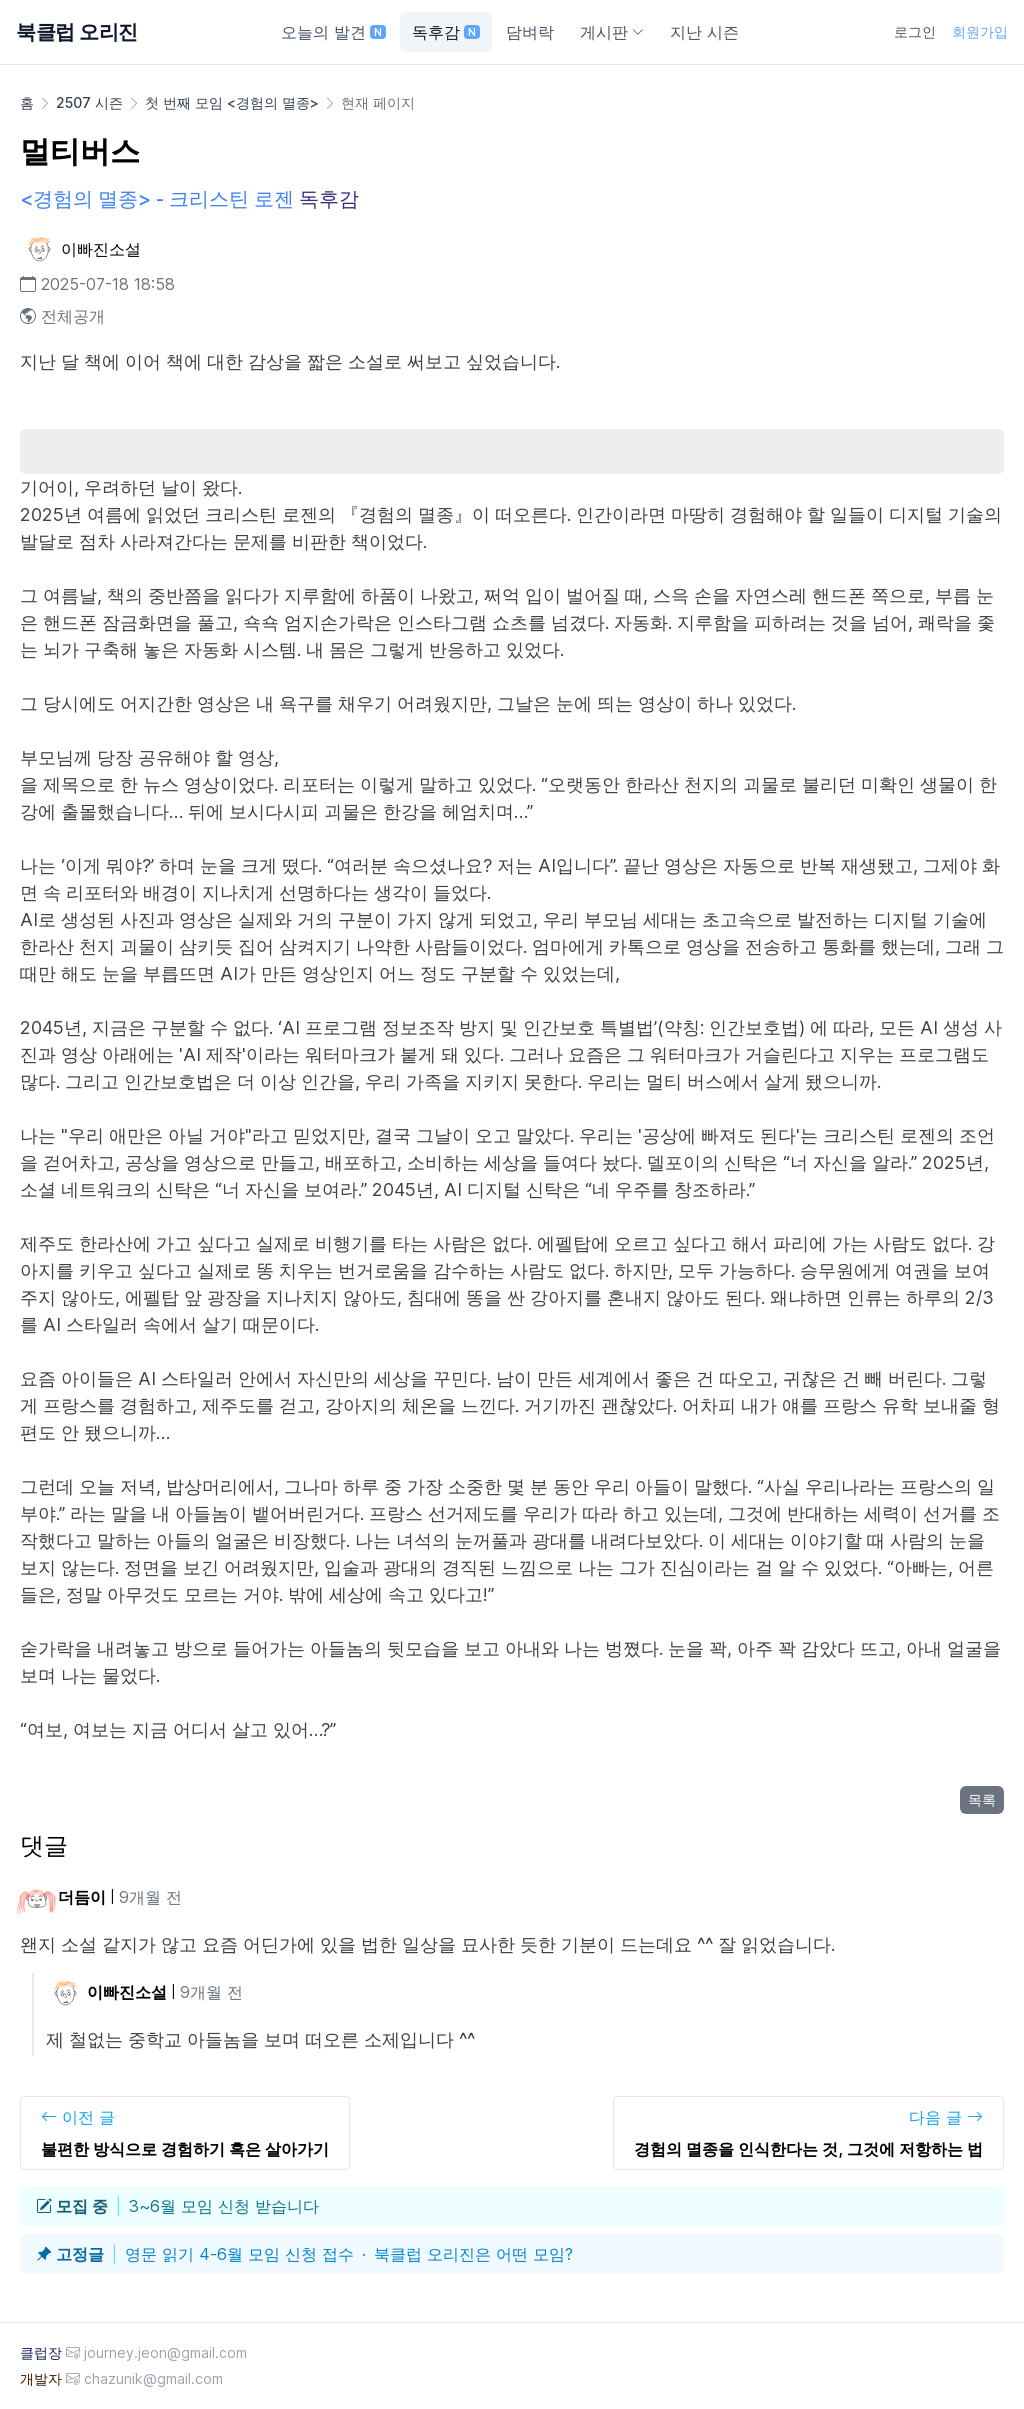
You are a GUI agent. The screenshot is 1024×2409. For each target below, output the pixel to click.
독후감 (446, 32)
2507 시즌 (89, 102)
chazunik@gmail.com (153, 2378)
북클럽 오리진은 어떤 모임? (473, 2254)
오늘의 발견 (333, 32)
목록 (982, 1799)
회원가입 (980, 31)
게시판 (612, 32)
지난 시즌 (704, 32)
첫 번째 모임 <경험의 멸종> (232, 102)
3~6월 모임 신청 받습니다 (224, 2206)
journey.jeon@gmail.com (165, 2352)
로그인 (915, 31)
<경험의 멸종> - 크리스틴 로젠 (157, 199)
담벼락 (530, 32)
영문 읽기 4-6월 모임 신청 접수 (239, 2254)
